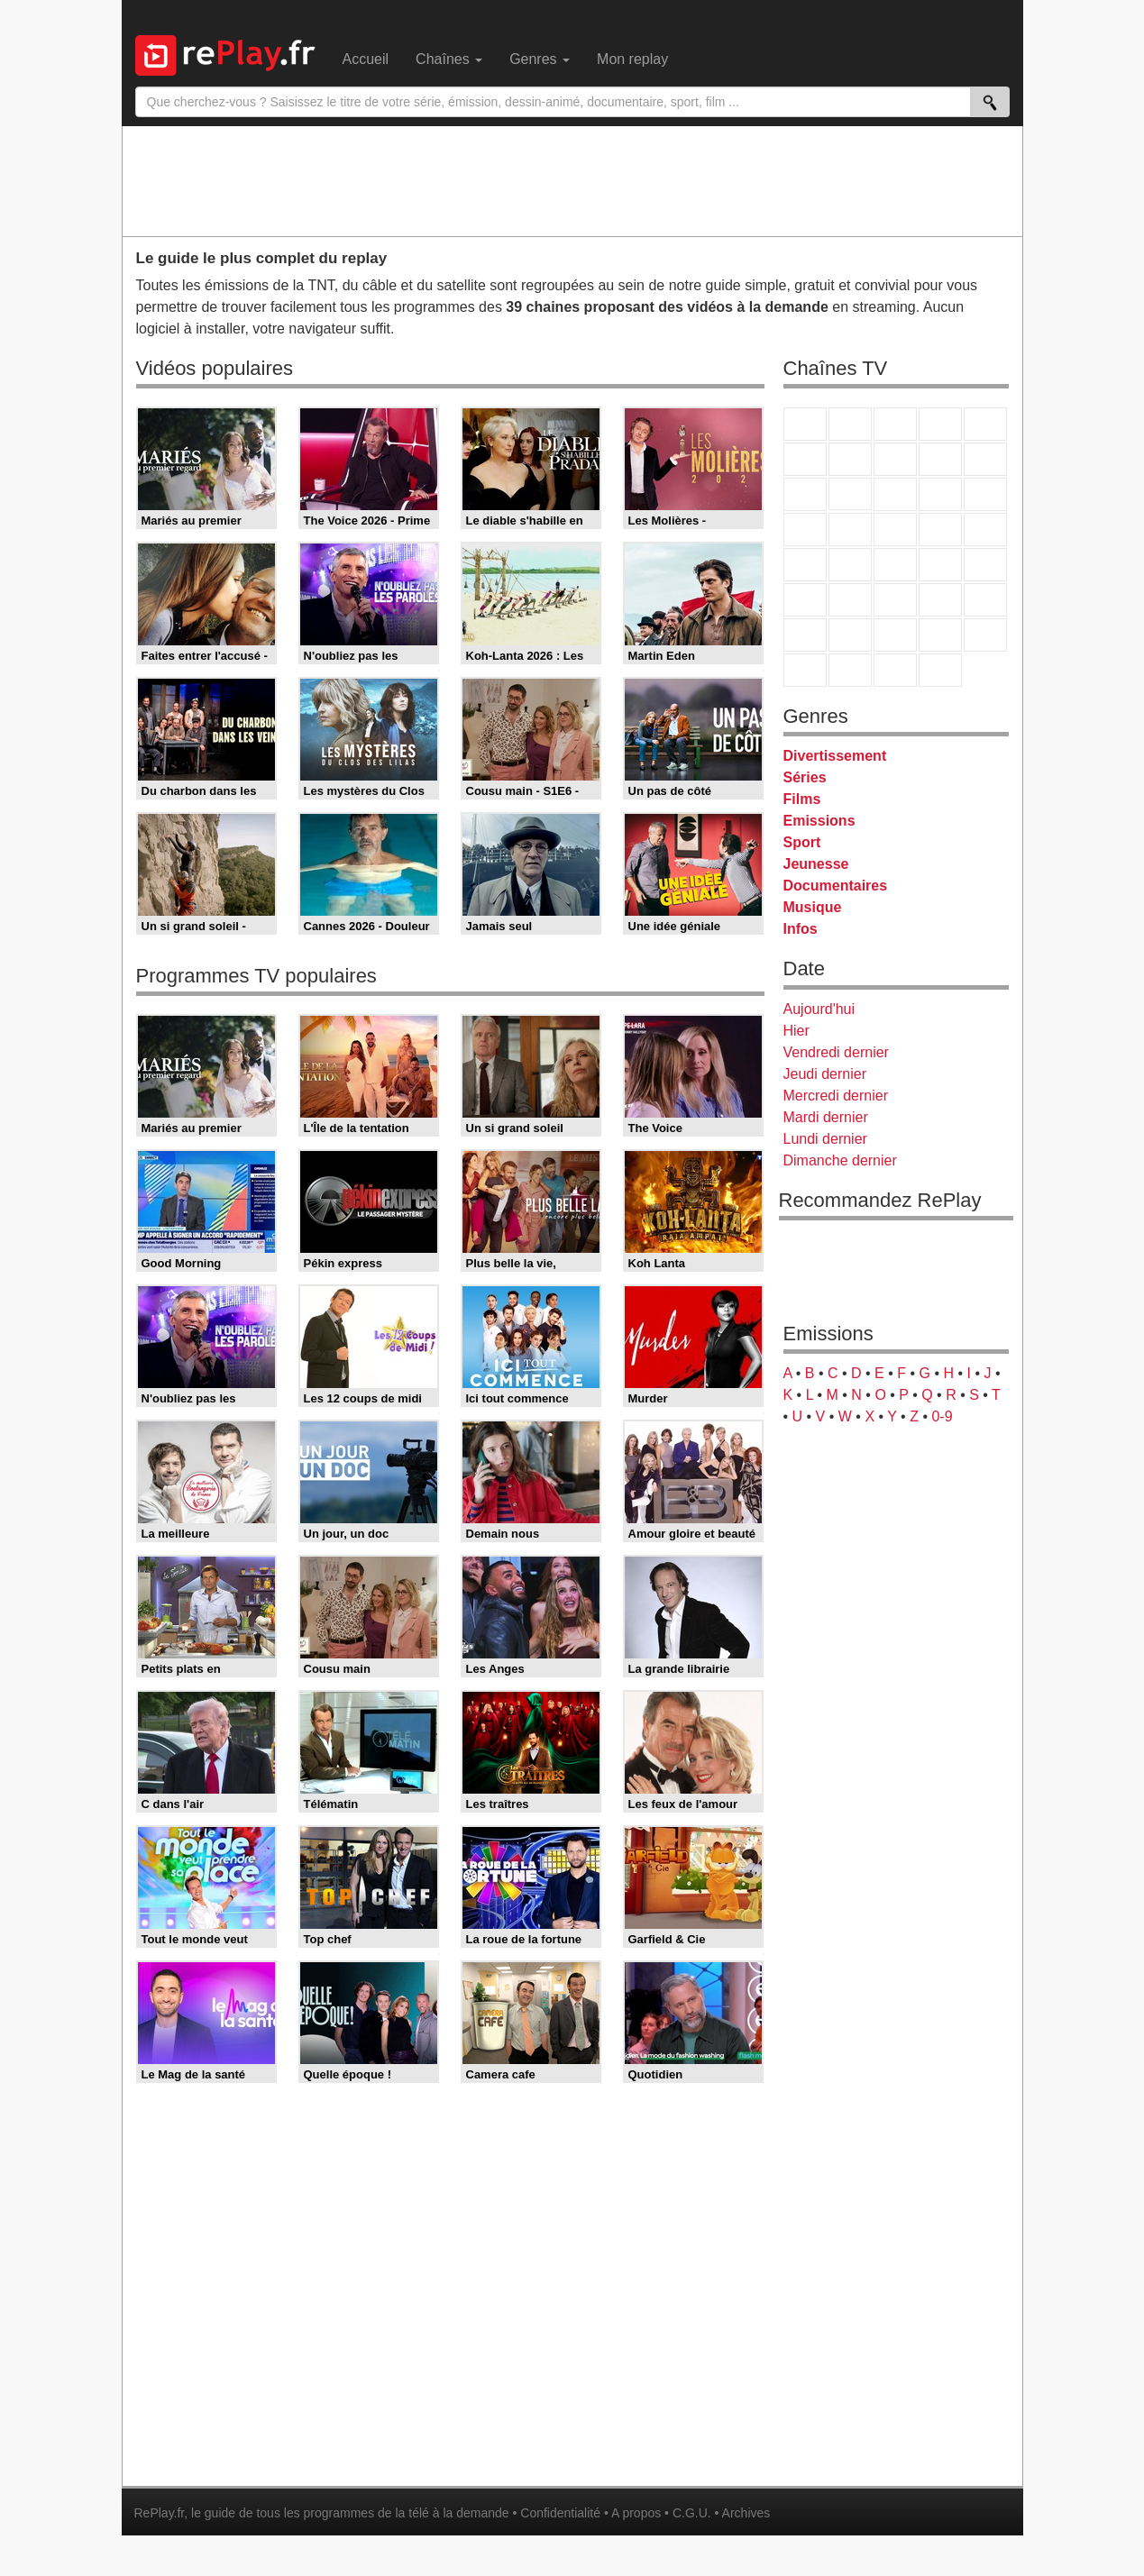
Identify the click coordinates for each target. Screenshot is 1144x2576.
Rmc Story (805, 529)
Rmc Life (850, 529)
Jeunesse (816, 864)
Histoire (940, 670)
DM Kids (985, 635)
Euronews (805, 600)
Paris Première (940, 529)
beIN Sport (895, 600)
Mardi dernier (825, 1117)
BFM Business (985, 564)
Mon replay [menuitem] (632, 59)
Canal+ (940, 424)
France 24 (850, 600)
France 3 (895, 424)
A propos (636, 2513)
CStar (850, 494)
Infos (800, 928)
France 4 (805, 494)
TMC (940, 459)
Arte (850, 459)
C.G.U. (692, 2513)
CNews (895, 564)
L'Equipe (985, 600)
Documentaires (835, 885)
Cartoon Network (895, 635)
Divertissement (835, 755)
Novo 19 (805, 564)
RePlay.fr (159, 2513)
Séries (805, 777)
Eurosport (940, 600)
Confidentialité (560, 2513)
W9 (895, 459)
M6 (805, 459)
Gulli (805, 635)
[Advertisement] (572, 180)
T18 (985, 529)
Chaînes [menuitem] (449, 59)
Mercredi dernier (835, 1095)
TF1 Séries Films (895, 494)
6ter (940, 494)
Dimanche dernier (840, 1160)
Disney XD (940, 635)
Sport (802, 842)
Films (802, 799)
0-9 (941, 1416)
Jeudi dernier (825, 1074)
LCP (850, 670)
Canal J (850, 635)
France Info (850, 564)
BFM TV (940, 564)
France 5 (985, 424)
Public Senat (895, 670)
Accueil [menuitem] (366, 59)
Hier (796, 1030)
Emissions (819, 820)
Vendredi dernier (836, 1052)
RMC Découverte (985, 494)
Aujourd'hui (819, 1009)
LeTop (805, 670)
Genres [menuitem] (539, 59)
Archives (746, 2513)
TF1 (805, 424)
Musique (812, 907)
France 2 (850, 424)
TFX (985, 459)
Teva (895, 529)
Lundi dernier (825, 1138)
